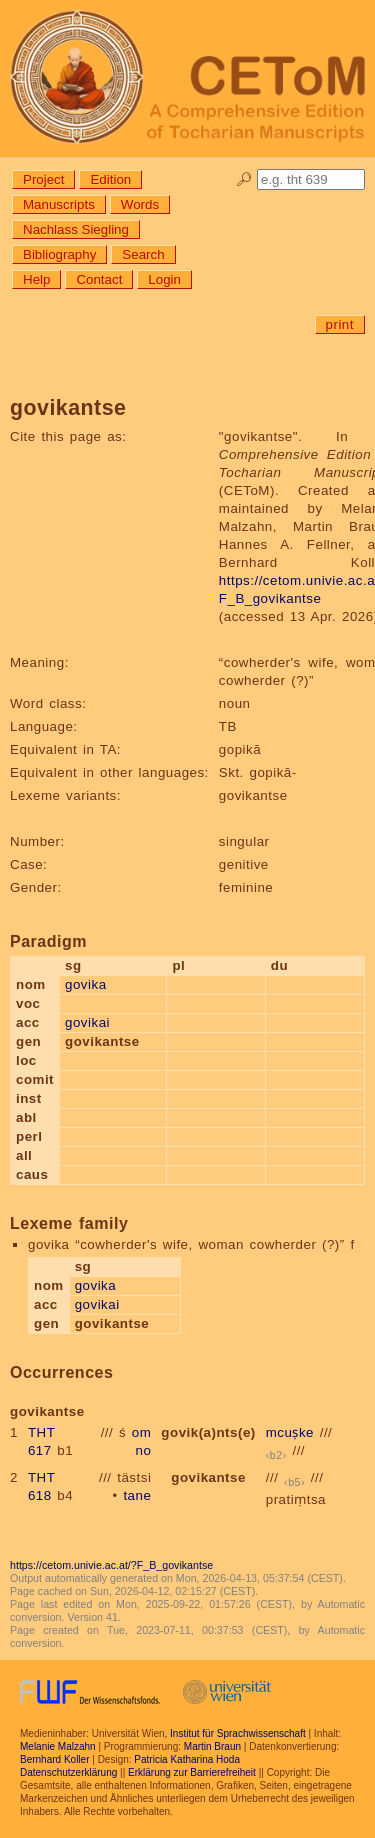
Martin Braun (212, 1746)
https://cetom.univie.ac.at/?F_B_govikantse (111, 1565)
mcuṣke (290, 1432)
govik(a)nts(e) (208, 1432)
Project (43, 179)
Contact (99, 279)
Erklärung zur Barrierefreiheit (192, 1772)
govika (86, 984)
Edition (110, 179)
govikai (87, 1022)
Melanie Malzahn (58, 1746)
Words (140, 204)
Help (36, 279)
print (340, 324)
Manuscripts (59, 204)
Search (143, 254)
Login (164, 279)
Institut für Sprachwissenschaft (238, 1733)
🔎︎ (244, 179)
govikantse (208, 1477)
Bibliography (59, 254)
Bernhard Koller (54, 1759)
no (144, 1450)
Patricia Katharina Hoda (187, 1759)
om (142, 1432)
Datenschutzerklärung (68, 1772)
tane (137, 1495)
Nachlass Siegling (76, 229)
